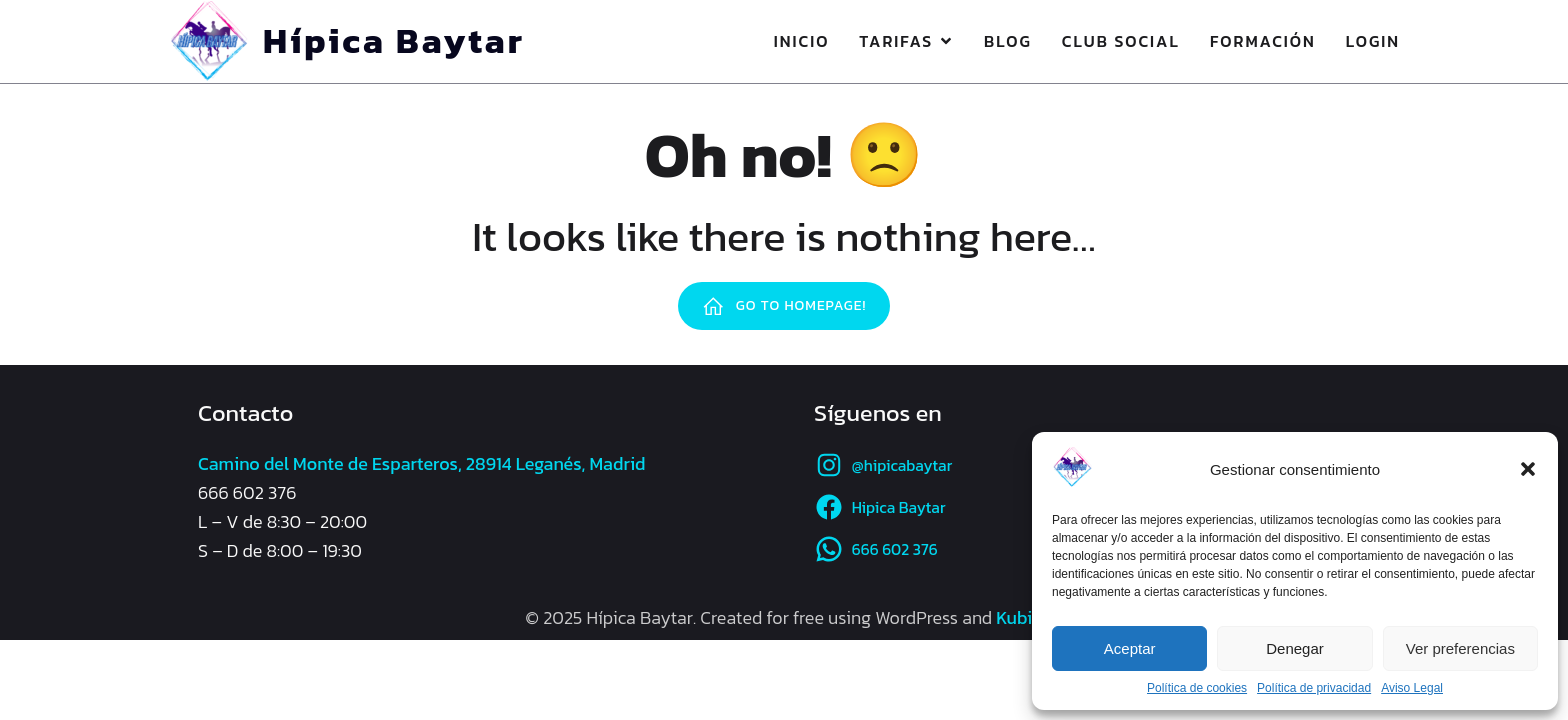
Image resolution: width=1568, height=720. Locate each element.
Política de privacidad (1314, 688)
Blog (1008, 41)
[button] (1528, 469)
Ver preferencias (1460, 648)
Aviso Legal (1412, 688)
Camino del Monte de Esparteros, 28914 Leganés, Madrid (422, 463)
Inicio (802, 41)
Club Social (1121, 41)
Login (1373, 41)
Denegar (1295, 648)
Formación (1263, 41)
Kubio (1019, 617)
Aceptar (1130, 648)
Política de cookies (1197, 688)
